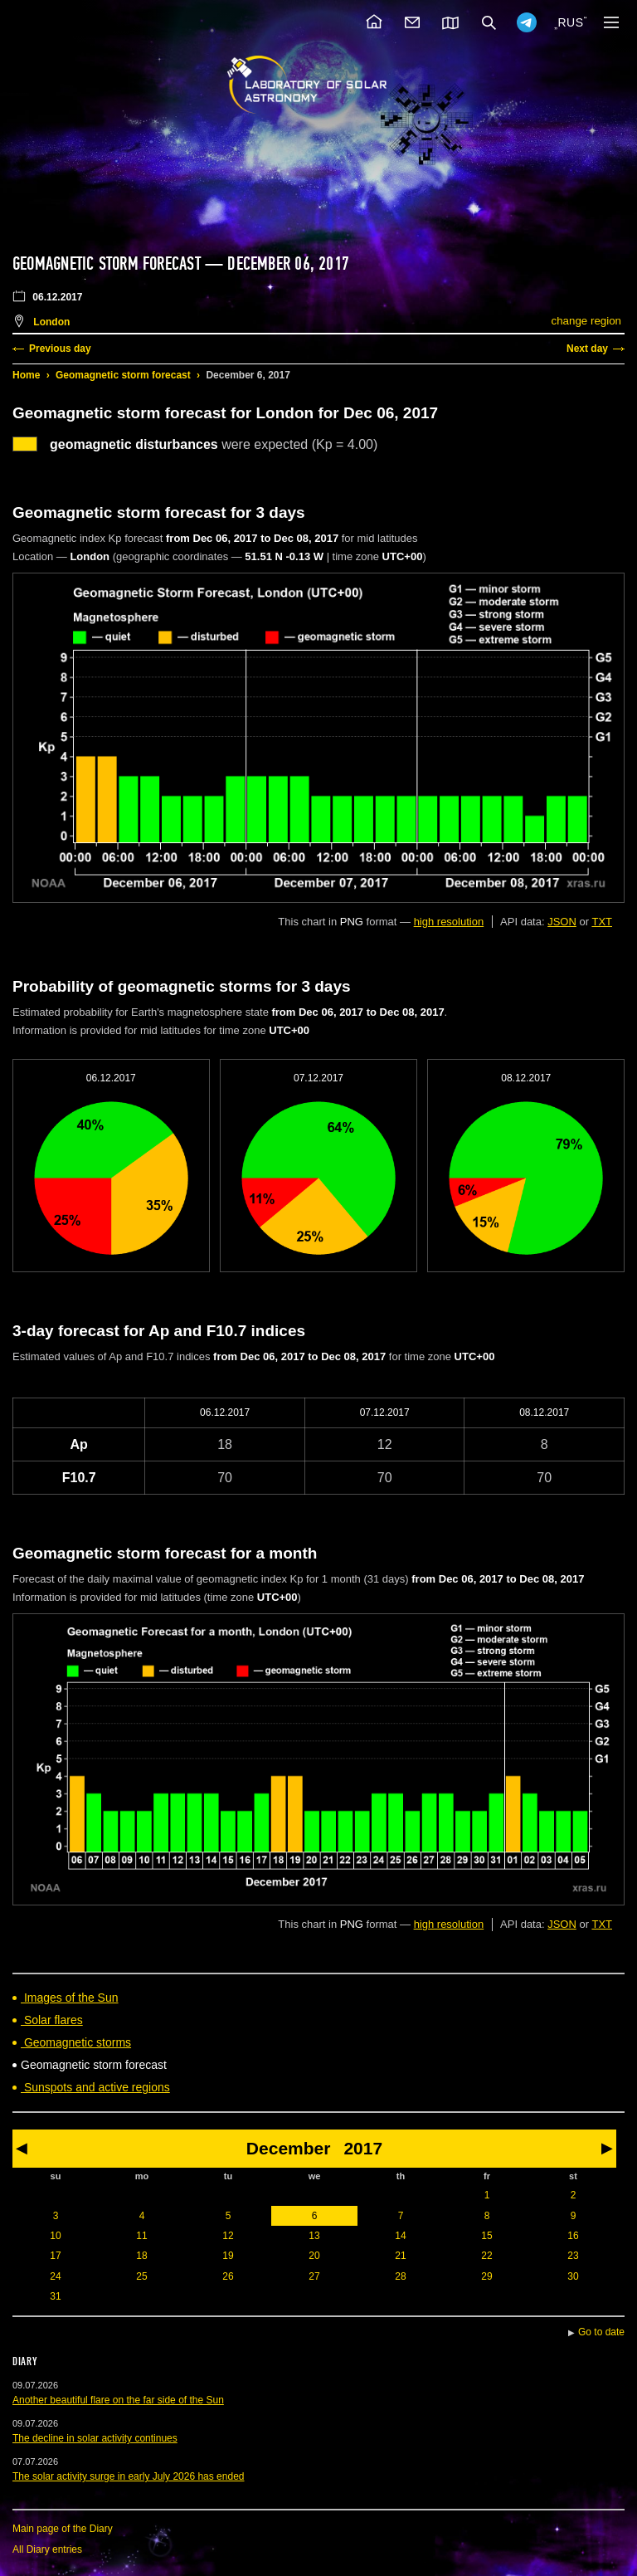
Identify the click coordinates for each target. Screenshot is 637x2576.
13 (314, 2236)
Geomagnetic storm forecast (123, 375)
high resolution (449, 921)
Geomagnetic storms (76, 2042)
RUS (570, 22)
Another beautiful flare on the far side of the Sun (118, 2400)
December (288, 2148)
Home (26, 375)
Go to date (601, 2332)
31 (55, 2296)
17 (55, 2255)
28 (400, 2276)
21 (400, 2255)
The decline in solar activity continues (94, 2438)
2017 (362, 2148)
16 (572, 2236)
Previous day (60, 348)
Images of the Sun (70, 1997)
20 (314, 2255)
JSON (561, 921)
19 (227, 2255)
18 (141, 2255)
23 (572, 2255)
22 (486, 2255)
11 (141, 2236)
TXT (601, 921)
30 (572, 2276)
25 (141, 2276)
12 (227, 2236)
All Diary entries (47, 2549)
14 (400, 2236)
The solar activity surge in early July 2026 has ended (128, 2476)
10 (55, 2236)
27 (314, 2276)
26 (227, 2276)
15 (486, 2236)
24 (55, 2276)
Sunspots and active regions (95, 2087)
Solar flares (52, 2020)
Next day (587, 348)
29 (486, 2276)
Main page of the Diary (62, 2529)
